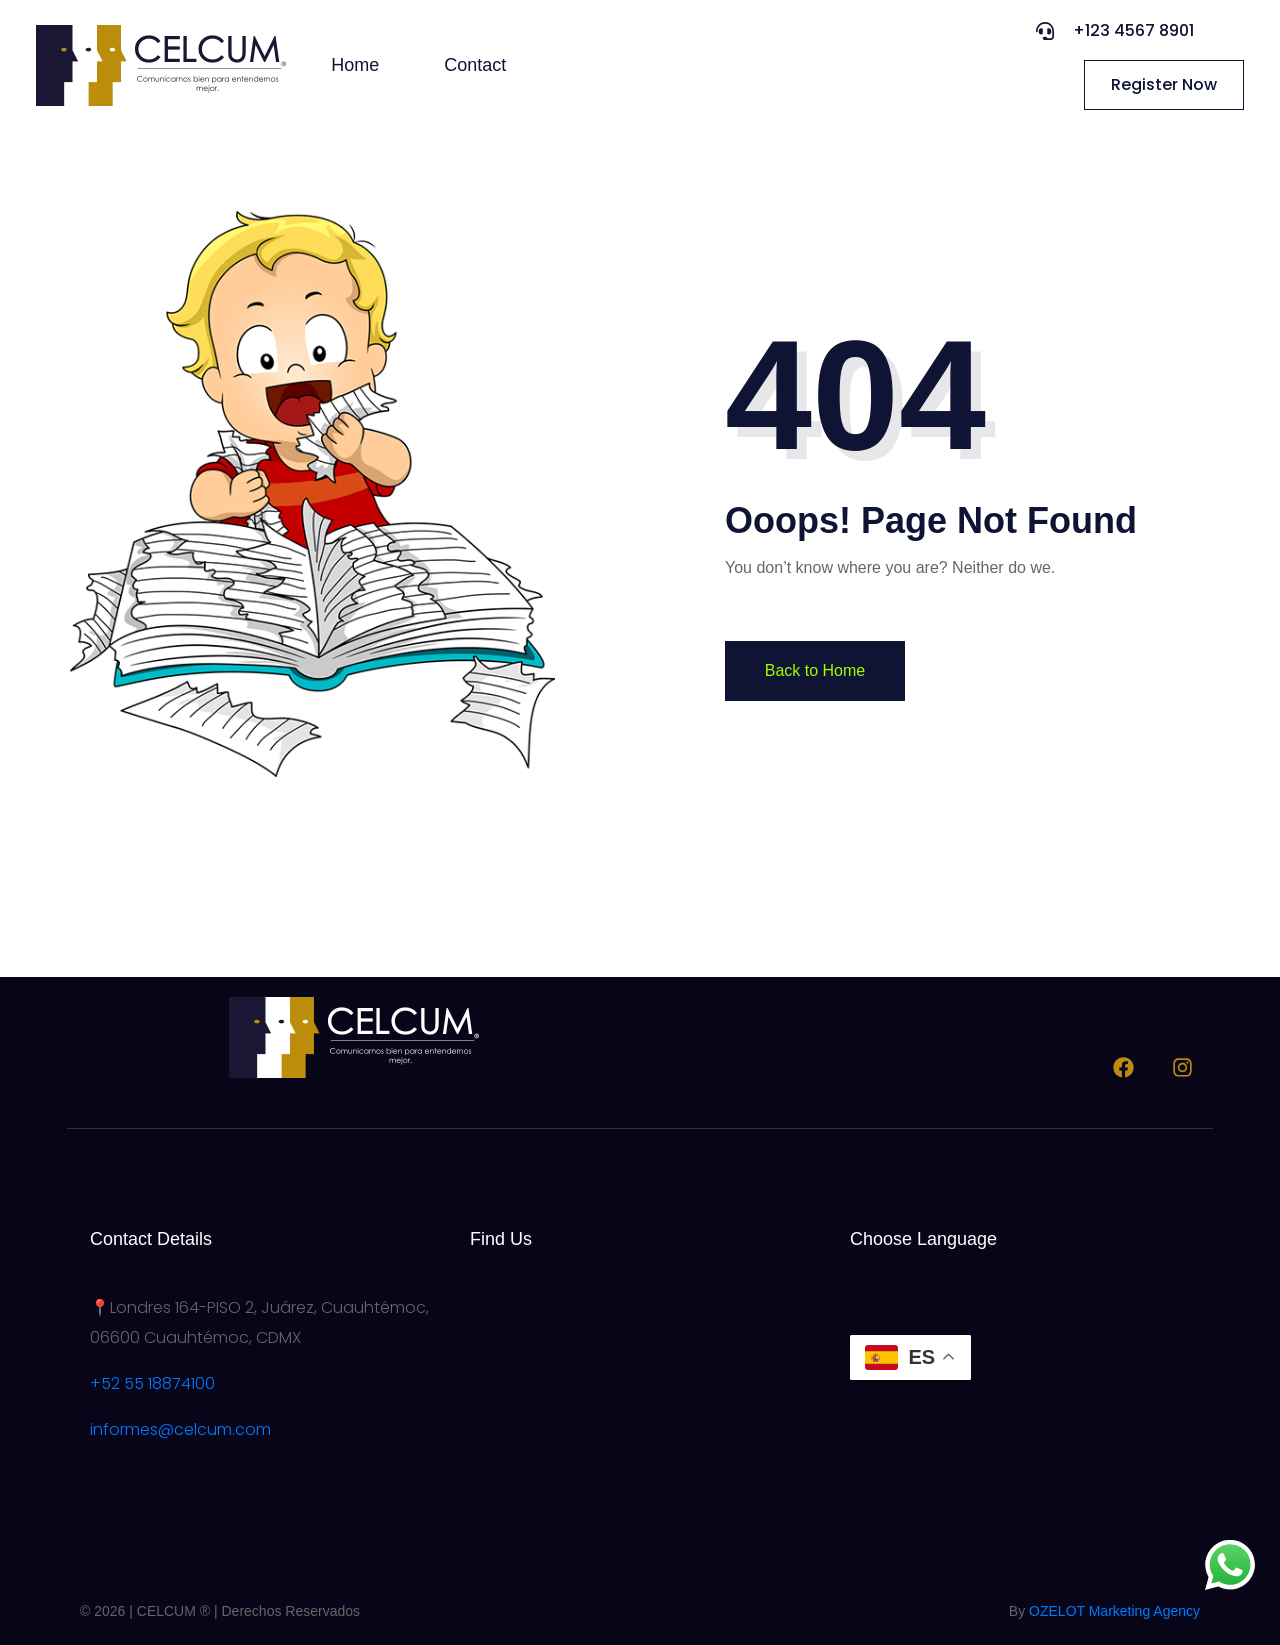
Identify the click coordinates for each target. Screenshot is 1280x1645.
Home (355, 65)
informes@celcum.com (180, 1429)
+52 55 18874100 (152, 1383)
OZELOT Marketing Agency (1114, 1611)
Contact (475, 65)
